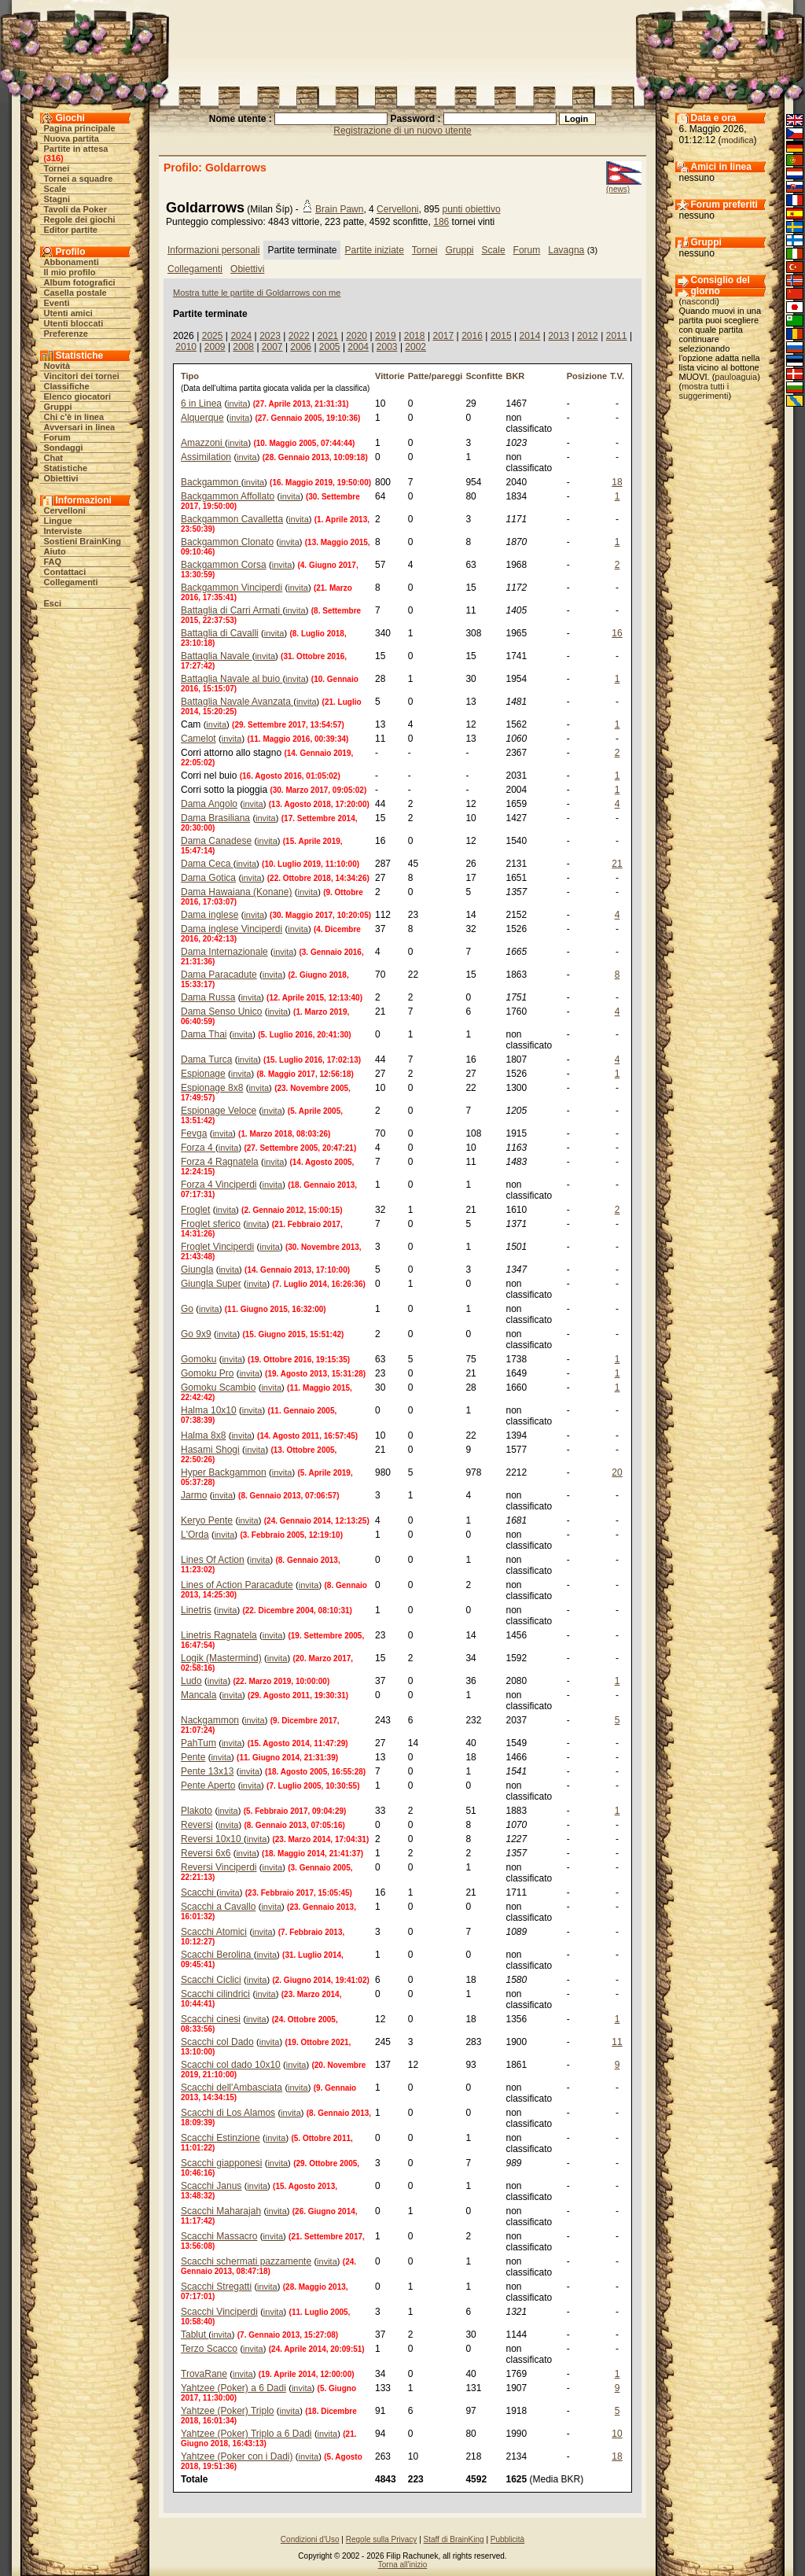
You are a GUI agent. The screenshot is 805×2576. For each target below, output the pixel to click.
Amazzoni (203, 442)
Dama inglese (209, 914)
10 (617, 2433)
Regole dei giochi (80, 219)
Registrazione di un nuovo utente (402, 130)
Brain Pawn (339, 209)
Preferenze (66, 333)
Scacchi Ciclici (211, 1979)
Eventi (57, 303)
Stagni (57, 199)
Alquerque (202, 417)
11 (617, 2041)
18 (617, 482)
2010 (186, 346)
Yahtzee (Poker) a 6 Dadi (233, 2388)
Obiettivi (61, 478)
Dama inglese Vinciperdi (231, 928)
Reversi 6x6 (205, 1853)
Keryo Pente (207, 1520)
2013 (558, 335)
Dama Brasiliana (215, 818)
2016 (472, 335)
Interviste (63, 531)
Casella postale (75, 292)
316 (53, 158)
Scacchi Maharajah (221, 2211)
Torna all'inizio (403, 2564)
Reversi (197, 1824)
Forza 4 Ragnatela (220, 1161)
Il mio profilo (70, 272)
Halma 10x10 (209, 1410)
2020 (356, 335)
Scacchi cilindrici (215, 1993)
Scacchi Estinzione (220, 2137)
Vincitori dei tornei (81, 376)
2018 (414, 335)
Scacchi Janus (211, 2185)
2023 (270, 335)
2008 (243, 346)
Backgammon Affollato (227, 496)
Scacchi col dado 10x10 (231, 2064)
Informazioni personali (213, 250)
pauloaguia (736, 376)
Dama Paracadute (219, 974)
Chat (53, 458)
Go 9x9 (196, 1334)
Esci (53, 603)
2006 (300, 346)
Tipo (190, 376)
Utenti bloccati (74, 323)
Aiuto (55, 551)
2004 (358, 346)
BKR (514, 376)
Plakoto (196, 1810)
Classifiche (67, 386)
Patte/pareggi (435, 376)
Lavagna (566, 250)
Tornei (57, 168)
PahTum (198, 1743)
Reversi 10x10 (212, 1838)
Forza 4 (198, 1147)
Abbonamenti (71, 262)
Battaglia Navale (216, 656)
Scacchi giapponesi (221, 2163)
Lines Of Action (212, 1559)
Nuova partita (71, 138)
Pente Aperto (208, 1785)
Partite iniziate (373, 250)
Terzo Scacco (209, 2348)
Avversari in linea (80, 427)
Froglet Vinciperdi (217, 1246)
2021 (328, 335)
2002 (415, 346)
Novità (57, 365)
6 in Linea (201, 403)
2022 (299, 335)
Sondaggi (63, 447)
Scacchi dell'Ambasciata (231, 2087)
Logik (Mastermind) (221, 1658)
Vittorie (390, 376)
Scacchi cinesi (211, 2019)
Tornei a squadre (78, 178)
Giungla (197, 1269)
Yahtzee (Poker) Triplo (227, 2410)
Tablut (194, 2334)
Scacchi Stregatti (216, 2286)
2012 (587, 335)
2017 (443, 335)
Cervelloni (65, 510)
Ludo (191, 1680)
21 (617, 863)
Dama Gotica (208, 877)
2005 (329, 346)
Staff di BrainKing (454, 2539)
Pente (193, 1757)
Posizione (587, 376)
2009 (215, 346)
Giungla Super (211, 1283)
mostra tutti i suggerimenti (704, 390)
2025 (212, 335)
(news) (618, 189)
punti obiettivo (472, 209)
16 (617, 633)
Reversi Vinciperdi (219, 1867)
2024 (241, 335)
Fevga (194, 1133)
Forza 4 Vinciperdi (219, 1184)
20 (617, 1472)
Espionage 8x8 (212, 1087)
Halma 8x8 (203, 1435)
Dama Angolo (209, 803)
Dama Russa (208, 997)
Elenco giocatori (78, 396)
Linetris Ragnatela (219, 1635)
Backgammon (211, 482)
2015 (501, 335)
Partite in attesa (76, 148)
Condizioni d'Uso (310, 2539)
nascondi (699, 301)
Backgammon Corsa (223, 564)
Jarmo (194, 1495)
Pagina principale (80, 128)
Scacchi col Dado (217, 2041)
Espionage (203, 1073)
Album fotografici (80, 282)
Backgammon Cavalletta (232, 519)
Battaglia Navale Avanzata (237, 701)
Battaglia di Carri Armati (231, 610)
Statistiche (66, 468)
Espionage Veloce (218, 1110)
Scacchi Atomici (214, 1931)
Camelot (198, 738)
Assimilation (206, 457)
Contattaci (65, 572)
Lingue (58, 520)
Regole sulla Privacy (381, 2539)
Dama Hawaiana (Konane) (236, 891)
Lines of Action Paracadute (237, 1584)
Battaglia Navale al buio (231, 678)
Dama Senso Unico (221, 1011)
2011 (616, 335)
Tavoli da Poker (76, 209)
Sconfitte (483, 376)
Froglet (195, 1209)
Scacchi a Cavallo (218, 1906)
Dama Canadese (216, 840)
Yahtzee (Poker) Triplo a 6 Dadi (246, 2433)
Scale (55, 188)
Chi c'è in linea (74, 417)
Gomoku (198, 1359)
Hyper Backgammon (223, 1472)
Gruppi (58, 406)
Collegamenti (71, 582)
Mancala (198, 1695)
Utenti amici (68, 313)
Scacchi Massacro (219, 2236)
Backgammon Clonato (227, 541)
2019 (385, 335)
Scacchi (198, 1892)
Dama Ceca (207, 863)
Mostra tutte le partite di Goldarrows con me (256, 292)
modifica (738, 140)
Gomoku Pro (207, 1373)
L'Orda (195, 1534)
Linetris (196, 1610)
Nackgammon (210, 1720)
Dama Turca (206, 1059)
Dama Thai (203, 1034)
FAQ (53, 561)
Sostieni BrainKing (82, 541)
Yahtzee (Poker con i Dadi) (237, 2456)
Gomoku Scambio (218, 1387)
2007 (272, 346)
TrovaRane (204, 2373)
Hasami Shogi (210, 1449)
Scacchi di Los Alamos (228, 2112)
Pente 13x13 (207, 1771)
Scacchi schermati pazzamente (246, 2261)
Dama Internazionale (224, 951)
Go (187, 1308)
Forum (57, 437)
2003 (387, 346)
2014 (530, 335)
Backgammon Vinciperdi (231, 587)
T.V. (617, 376)
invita (237, 403)
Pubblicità (507, 2539)
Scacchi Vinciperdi (219, 2311)
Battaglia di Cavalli (220, 633)
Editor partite (70, 229)
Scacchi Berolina (217, 1954)
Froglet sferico (211, 1223)
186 (441, 221)
